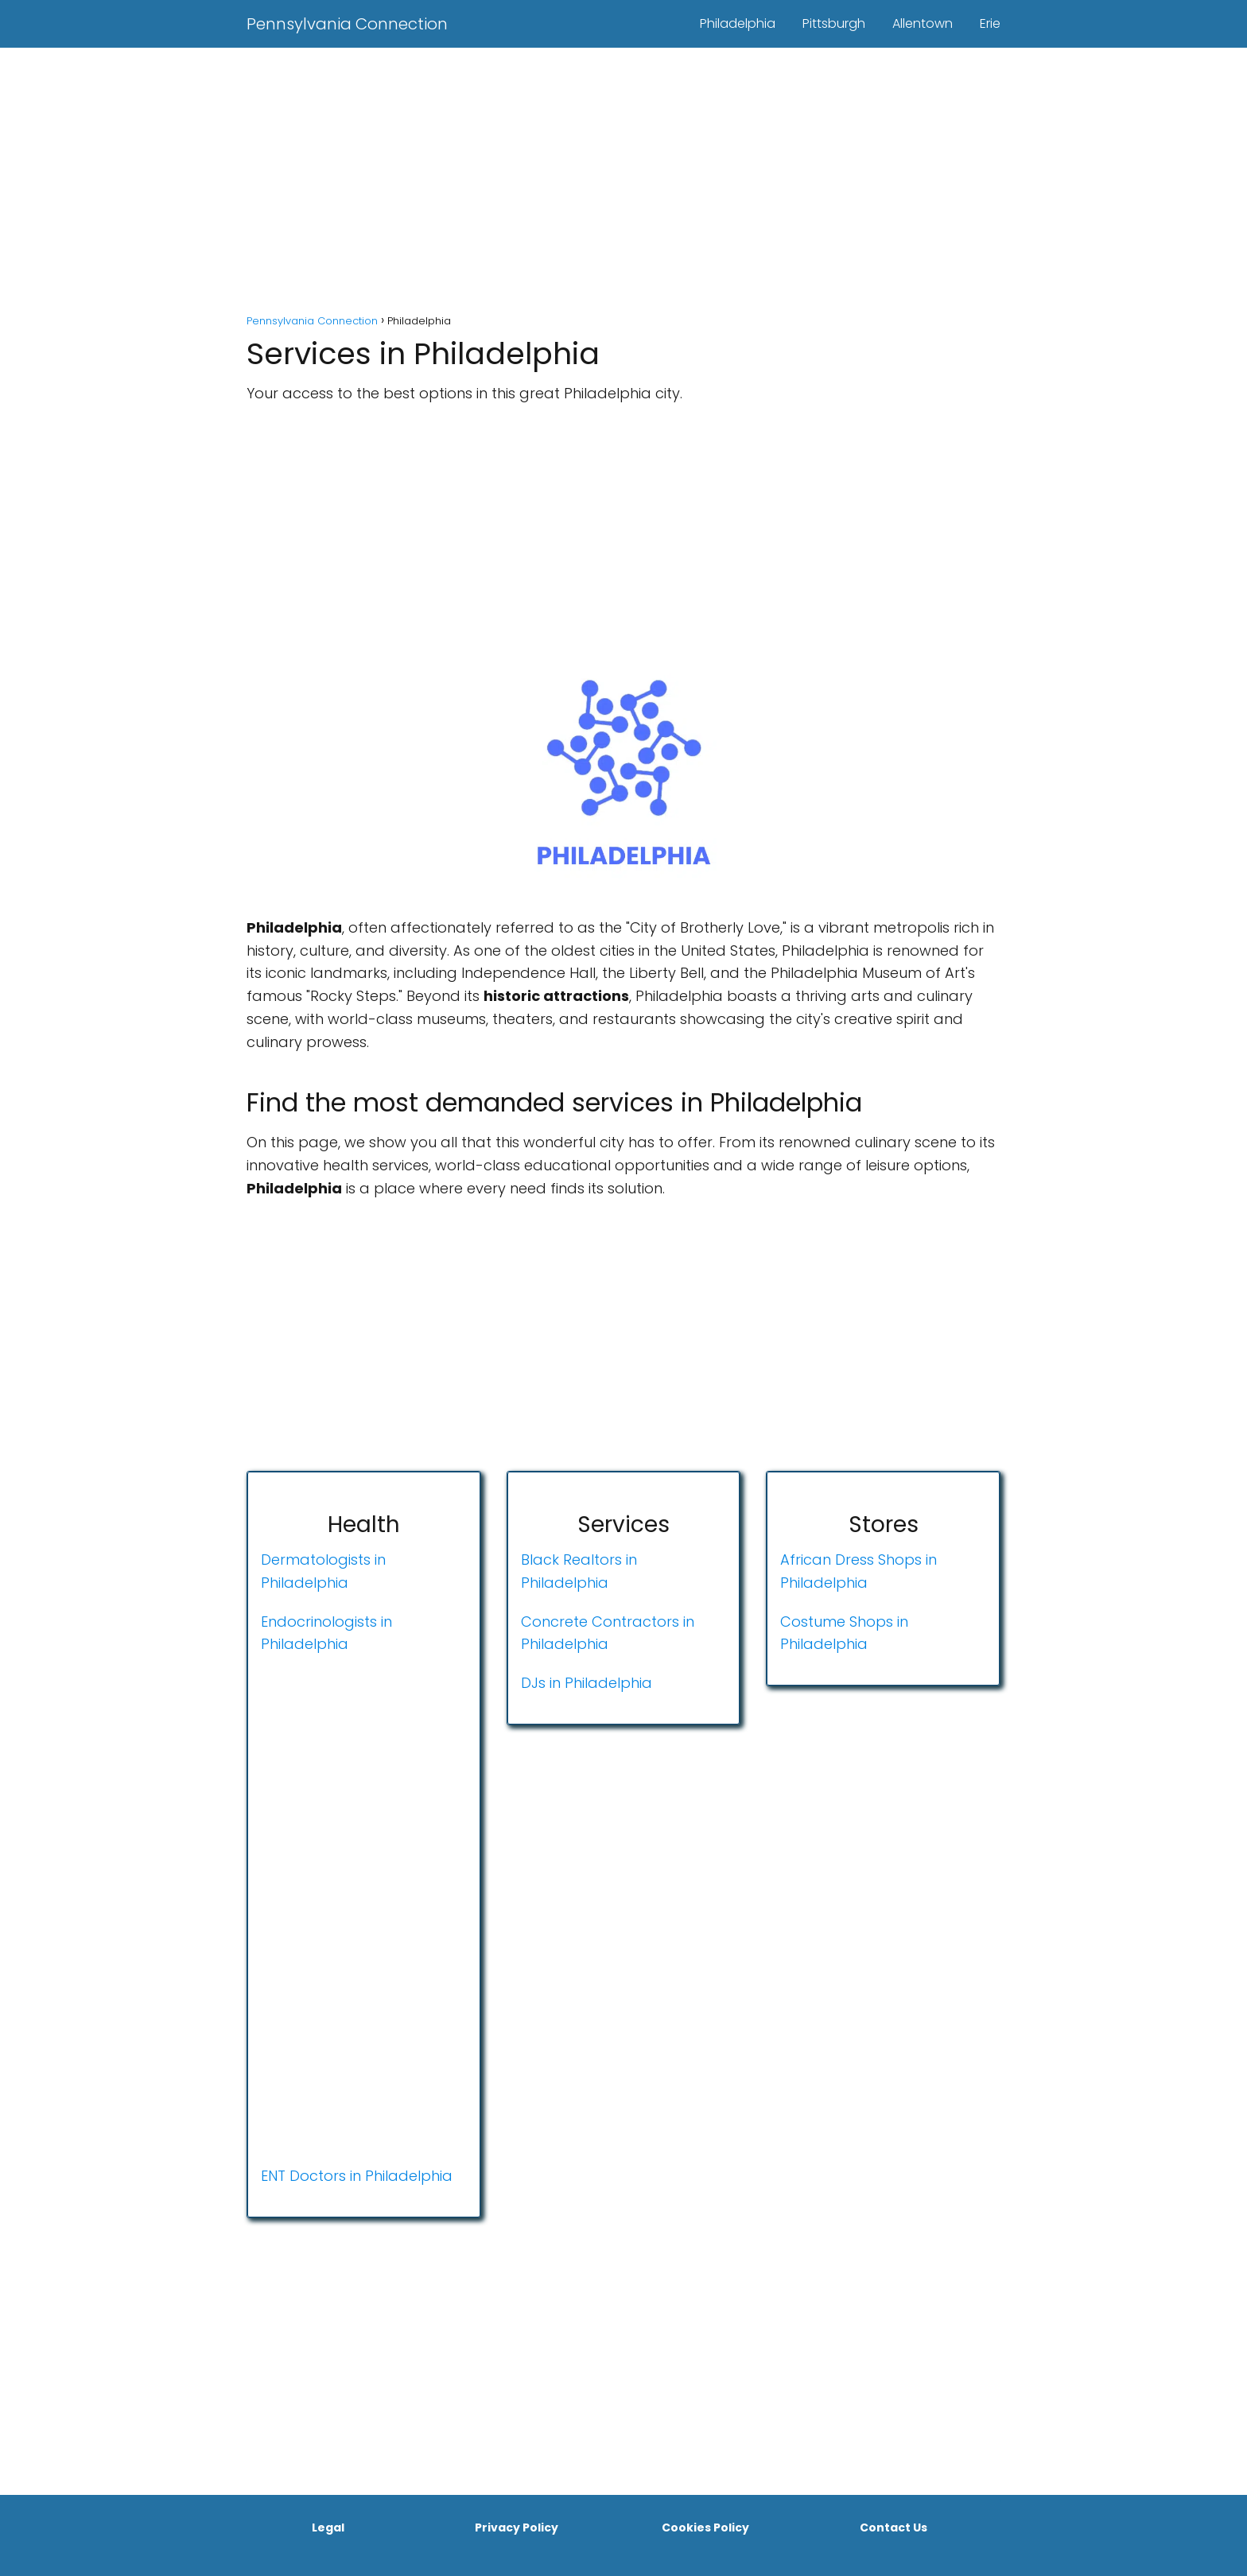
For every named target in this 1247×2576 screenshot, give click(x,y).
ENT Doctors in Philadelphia (357, 2176)
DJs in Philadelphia (586, 1683)
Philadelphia (737, 23)
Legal (328, 2527)
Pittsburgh (833, 23)
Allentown (922, 23)
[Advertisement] (623, 183)
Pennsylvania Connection (347, 24)
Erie (990, 23)
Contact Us (893, 2527)
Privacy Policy (516, 2527)
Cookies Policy (705, 2527)
